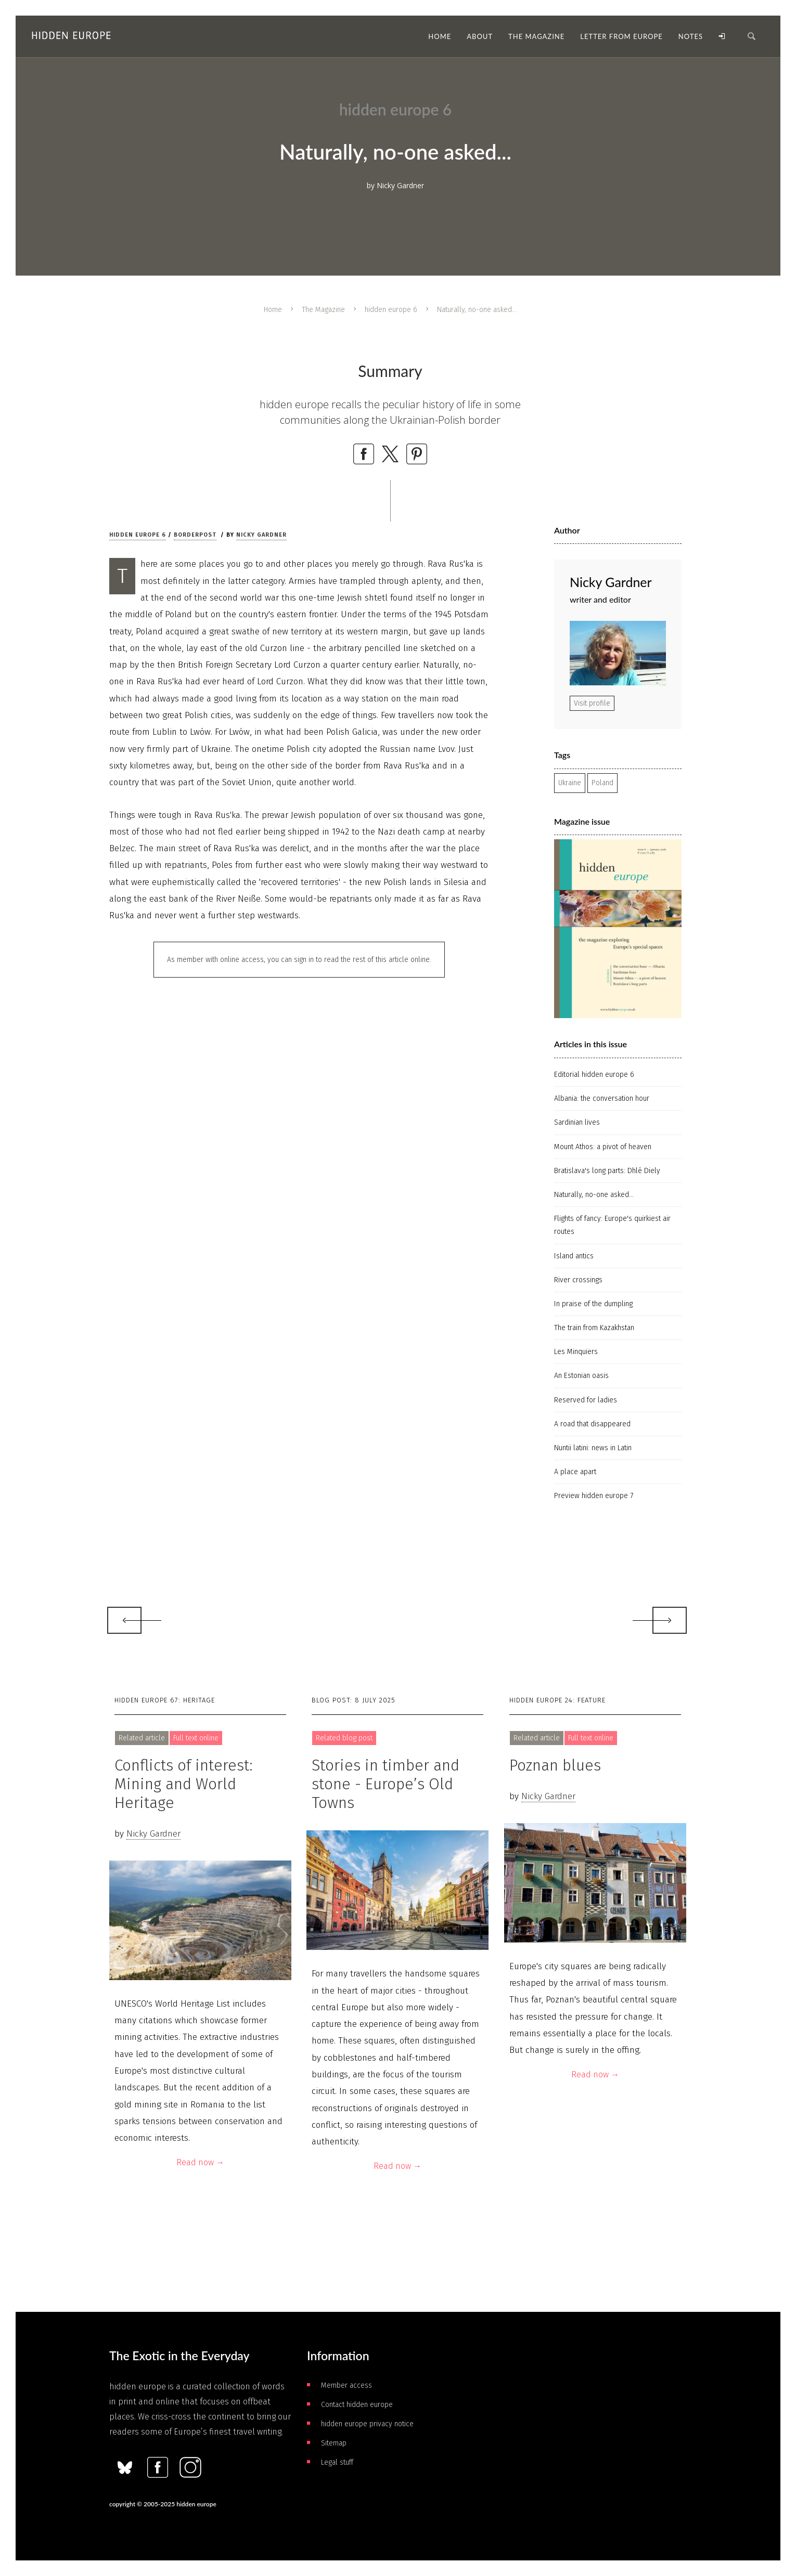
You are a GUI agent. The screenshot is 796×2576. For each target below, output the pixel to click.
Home (273, 309)
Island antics (574, 1256)
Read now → (200, 2162)
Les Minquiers (576, 1351)
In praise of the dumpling (593, 1303)
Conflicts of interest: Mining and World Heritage (183, 1784)
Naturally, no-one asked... (594, 1194)
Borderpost (195, 534)
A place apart (575, 1471)
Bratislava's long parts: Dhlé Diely (607, 1170)
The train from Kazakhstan (594, 1327)
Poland (602, 782)
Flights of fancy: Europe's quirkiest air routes (612, 1225)
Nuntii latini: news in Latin (593, 1447)
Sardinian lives (577, 1122)
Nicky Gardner (261, 534)
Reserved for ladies (585, 1400)
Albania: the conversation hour (601, 1098)
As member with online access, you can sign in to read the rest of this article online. (299, 959)
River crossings (578, 1280)
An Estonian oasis (581, 1375)
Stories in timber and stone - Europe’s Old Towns (385, 1784)
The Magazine (323, 309)
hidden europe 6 (391, 309)
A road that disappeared (592, 1424)
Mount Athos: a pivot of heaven (602, 1146)
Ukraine (569, 782)
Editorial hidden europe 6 (594, 1074)
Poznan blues (555, 1765)
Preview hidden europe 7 (593, 1495)
